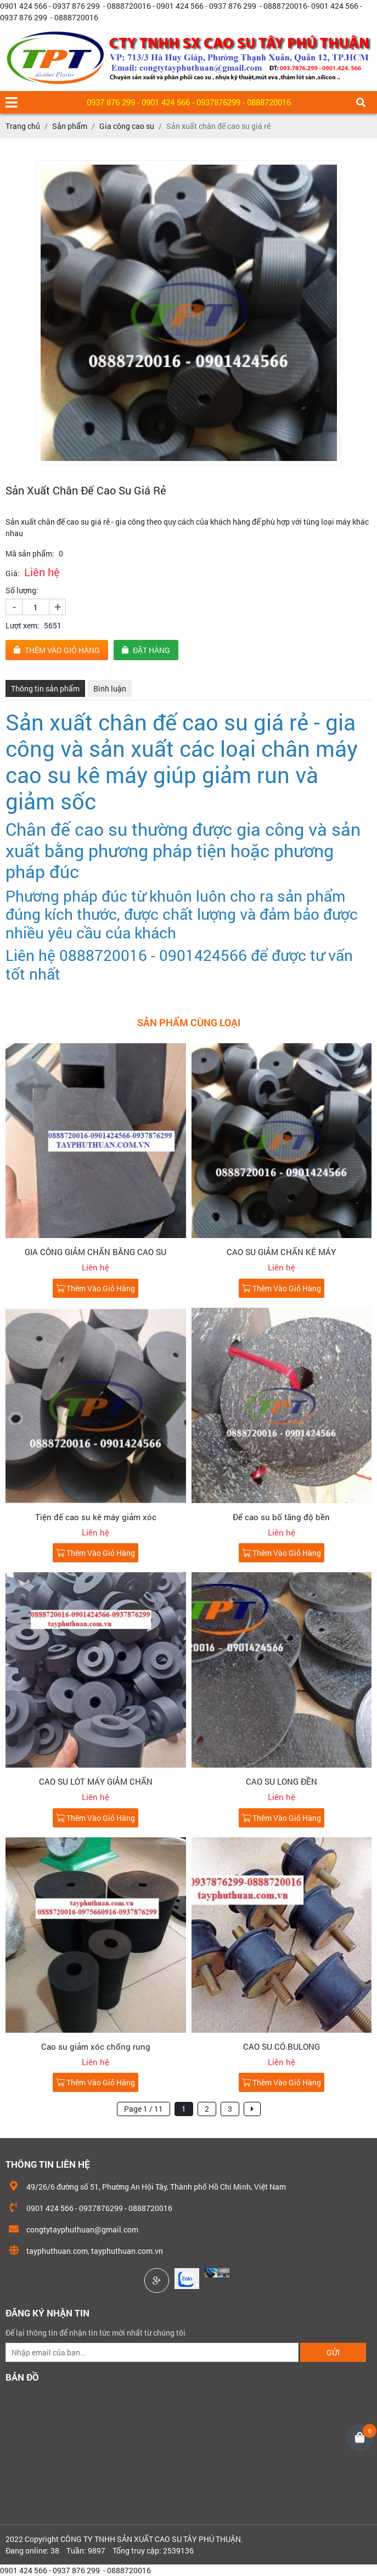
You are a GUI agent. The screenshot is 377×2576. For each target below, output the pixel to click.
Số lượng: (21, 590)
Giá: (12, 573)
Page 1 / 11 (143, 2108)
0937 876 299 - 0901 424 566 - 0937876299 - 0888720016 (189, 102)
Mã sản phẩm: (29, 553)
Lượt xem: (22, 625)
